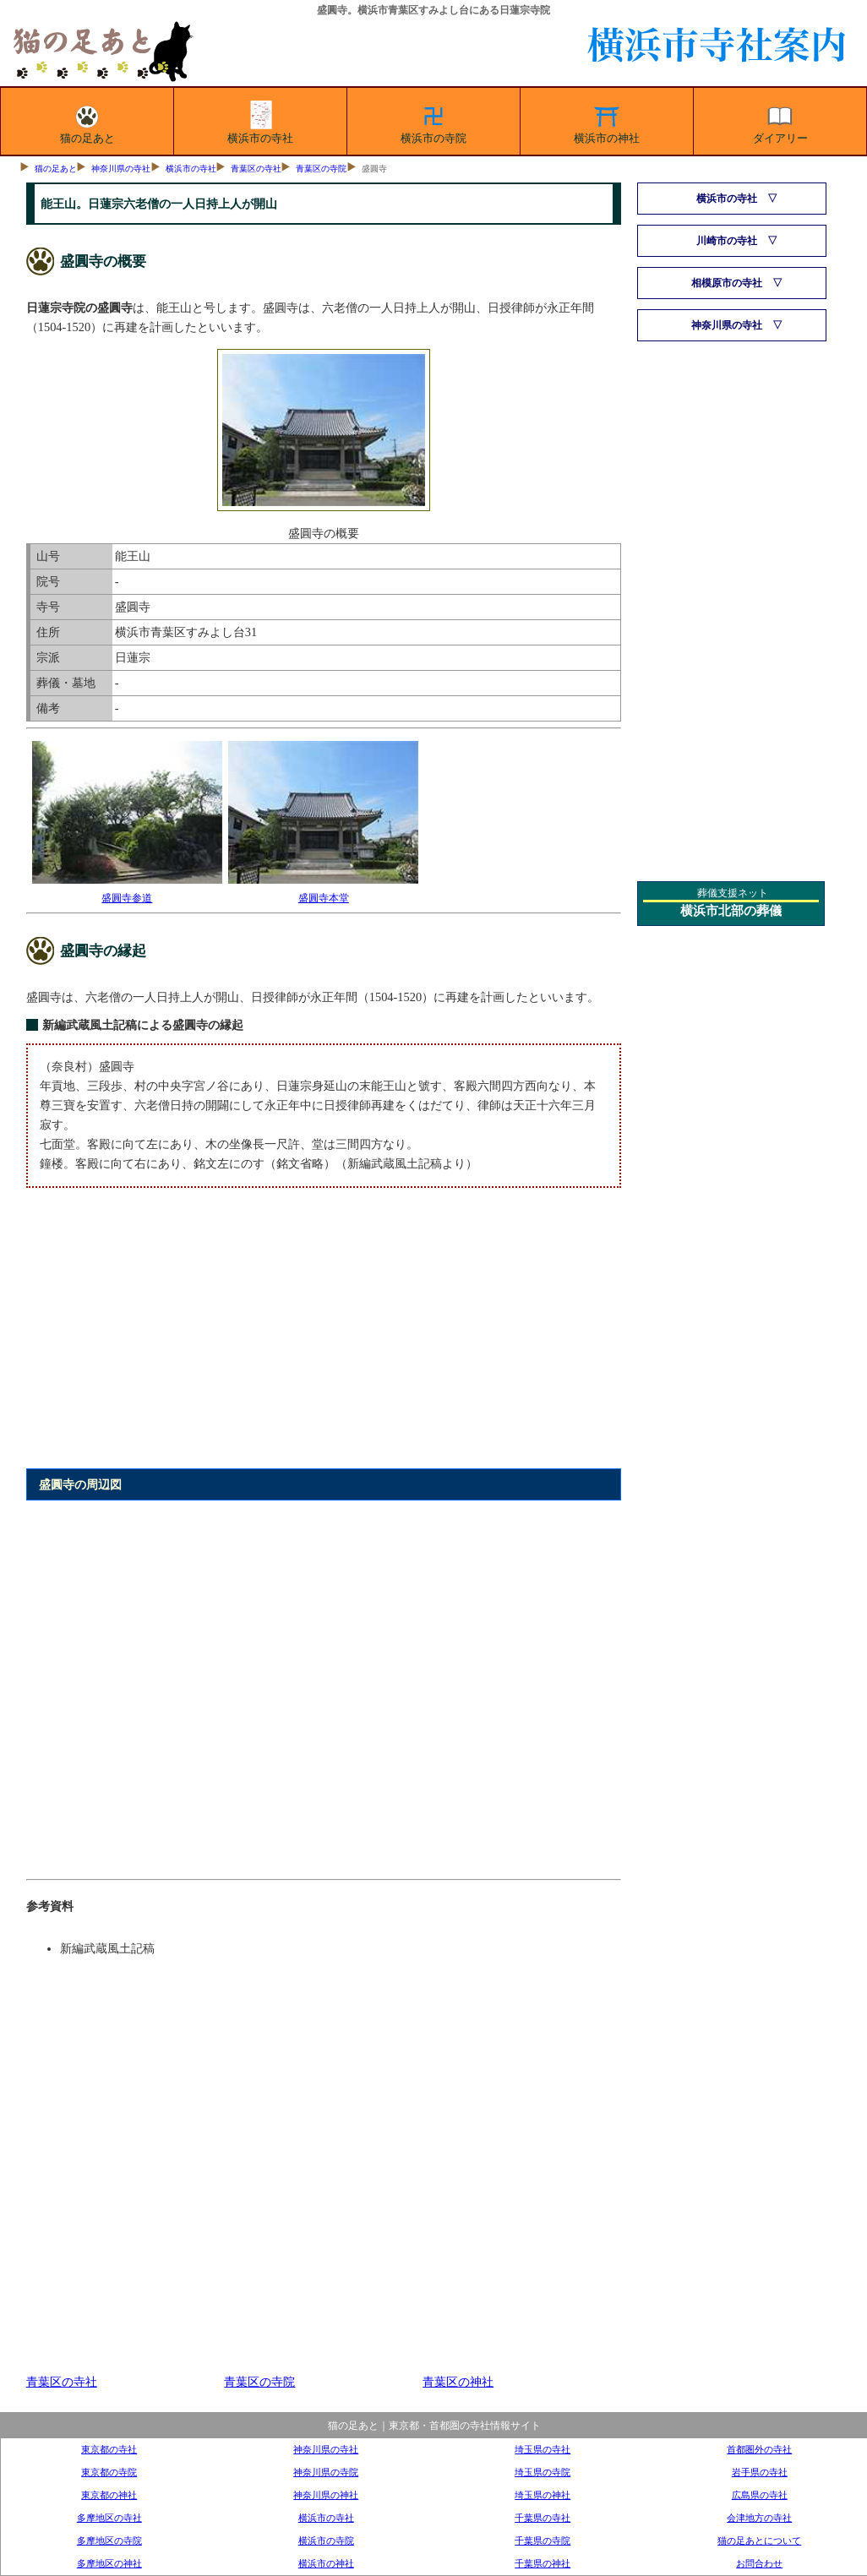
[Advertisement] (323, 1337)
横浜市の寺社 (260, 121)
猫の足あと (87, 121)
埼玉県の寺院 (542, 2472)
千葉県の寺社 (542, 2518)
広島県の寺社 (760, 2495)
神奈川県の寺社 (120, 168)
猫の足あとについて (759, 2540)
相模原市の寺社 (726, 283)
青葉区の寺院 (321, 168)
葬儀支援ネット (732, 893)
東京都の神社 (109, 2495)
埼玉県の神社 (542, 2495)
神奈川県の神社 (325, 2495)
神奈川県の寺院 (325, 2472)
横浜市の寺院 (433, 121)
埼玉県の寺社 (542, 2449)
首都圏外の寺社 (759, 2449)
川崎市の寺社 (726, 241)
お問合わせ (759, 2563)
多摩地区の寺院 (109, 2540)
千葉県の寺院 (542, 2540)
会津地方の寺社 (759, 2518)
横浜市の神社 (607, 121)
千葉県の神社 (542, 2563)
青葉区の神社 (458, 2381)
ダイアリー (780, 121)
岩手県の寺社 (760, 2472)
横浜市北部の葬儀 (731, 911)
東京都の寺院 (109, 2472)
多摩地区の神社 (109, 2563)
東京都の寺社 (109, 2449)
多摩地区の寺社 (109, 2518)
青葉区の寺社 (256, 168)
